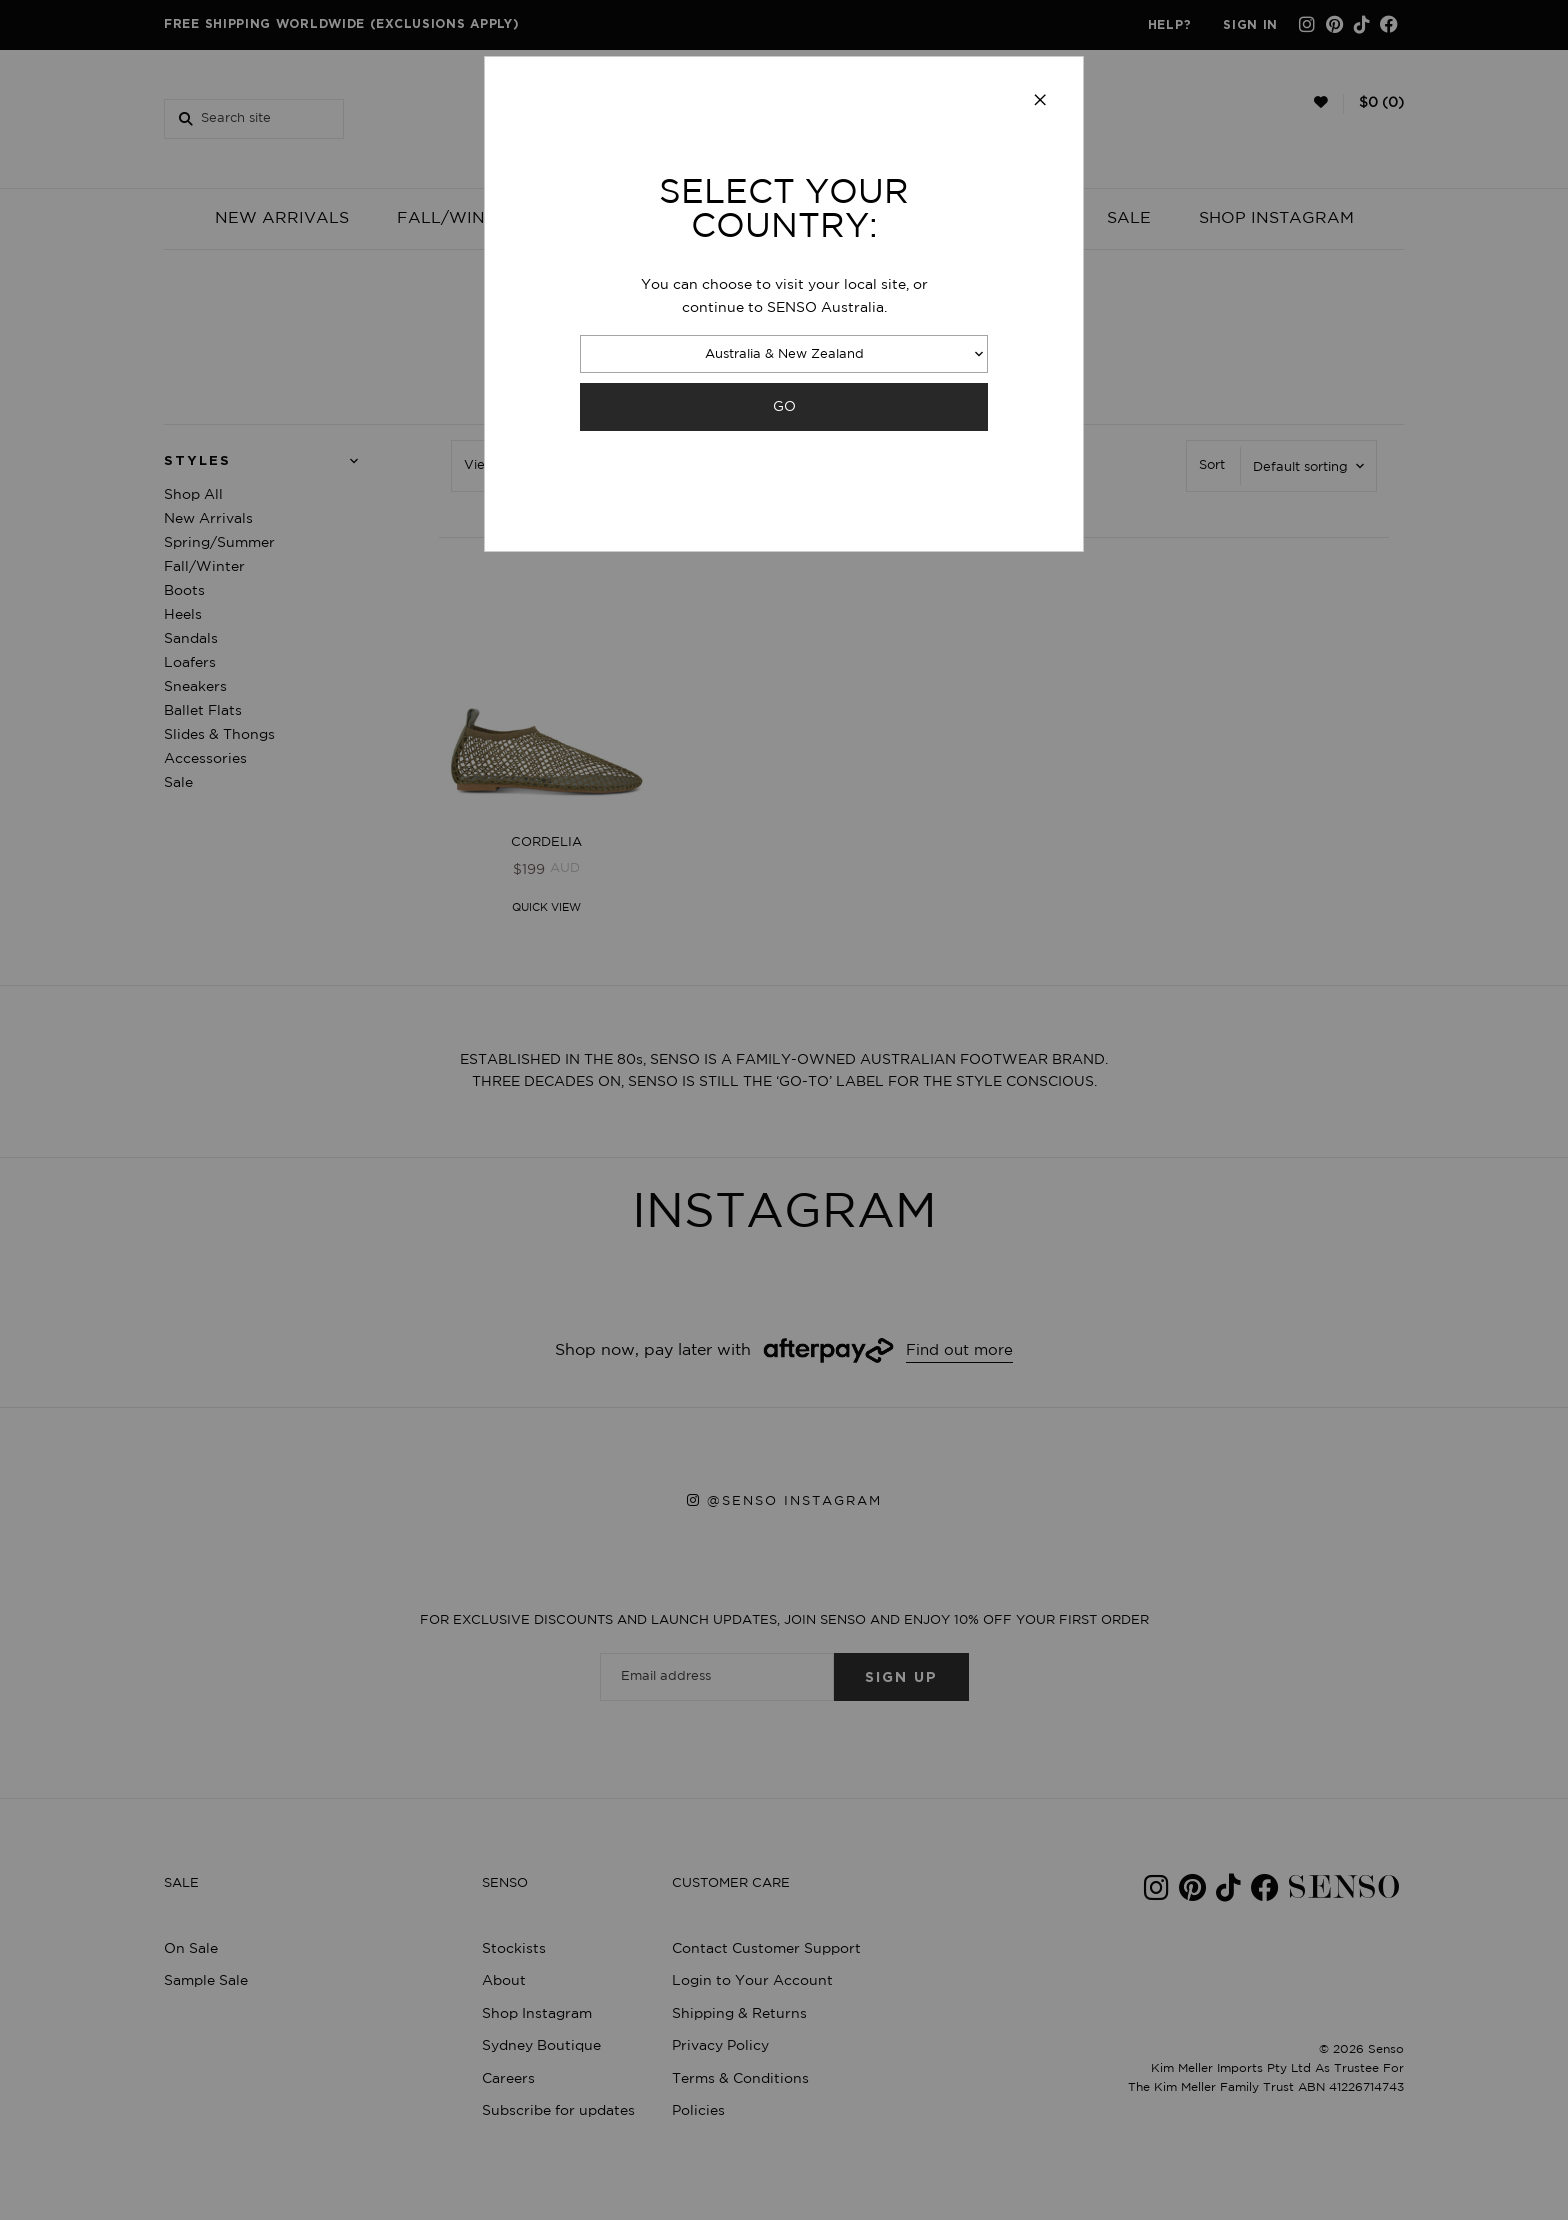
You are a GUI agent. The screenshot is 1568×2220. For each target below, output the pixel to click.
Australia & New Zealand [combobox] (784, 354)
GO (784, 406)
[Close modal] (1040, 101)
